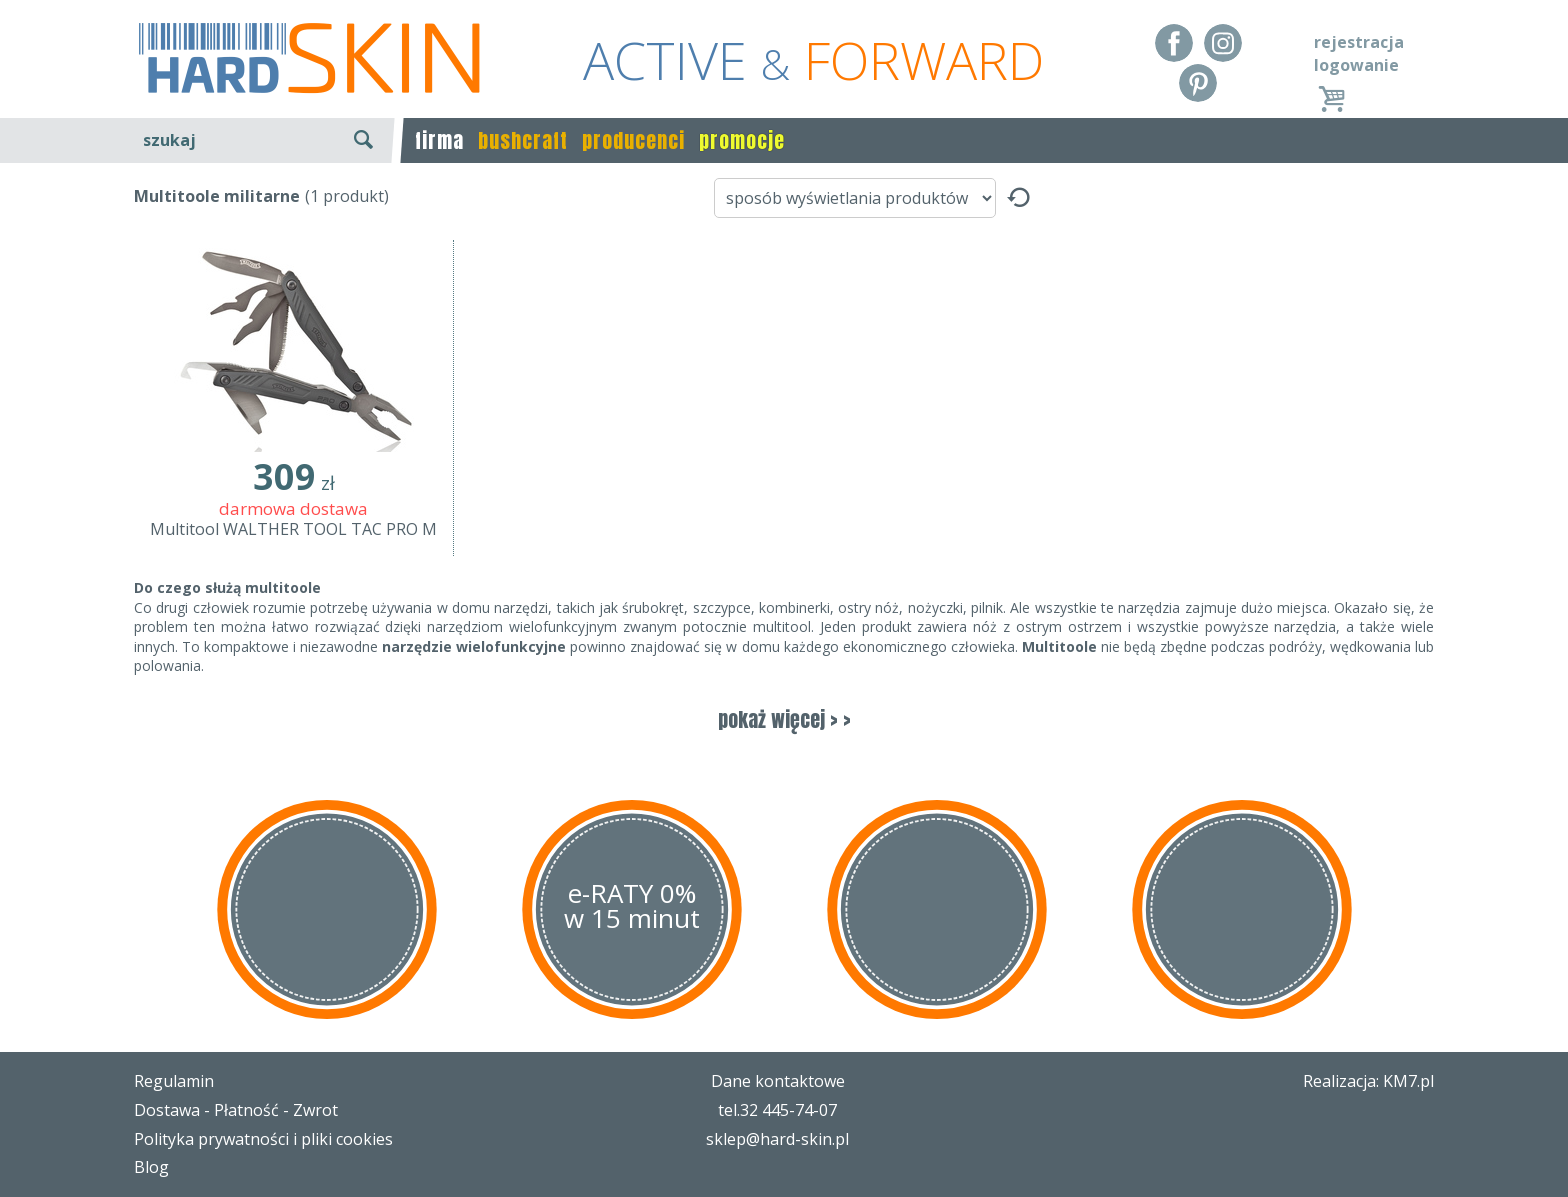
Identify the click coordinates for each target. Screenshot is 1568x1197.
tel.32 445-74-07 (777, 1110)
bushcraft (523, 140)
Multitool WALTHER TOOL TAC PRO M (293, 529)
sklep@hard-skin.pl (777, 1139)
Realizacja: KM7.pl (1368, 1081)
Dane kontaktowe (778, 1081)
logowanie (1356, 65)
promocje (742, 140)
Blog (151, 1167)
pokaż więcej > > (784, 719)
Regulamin (174, 1081)
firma (439, 140)
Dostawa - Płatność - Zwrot (236, 1110)
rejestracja (1359, 42)
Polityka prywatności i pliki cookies (263, 1139)
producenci (633, 140)
